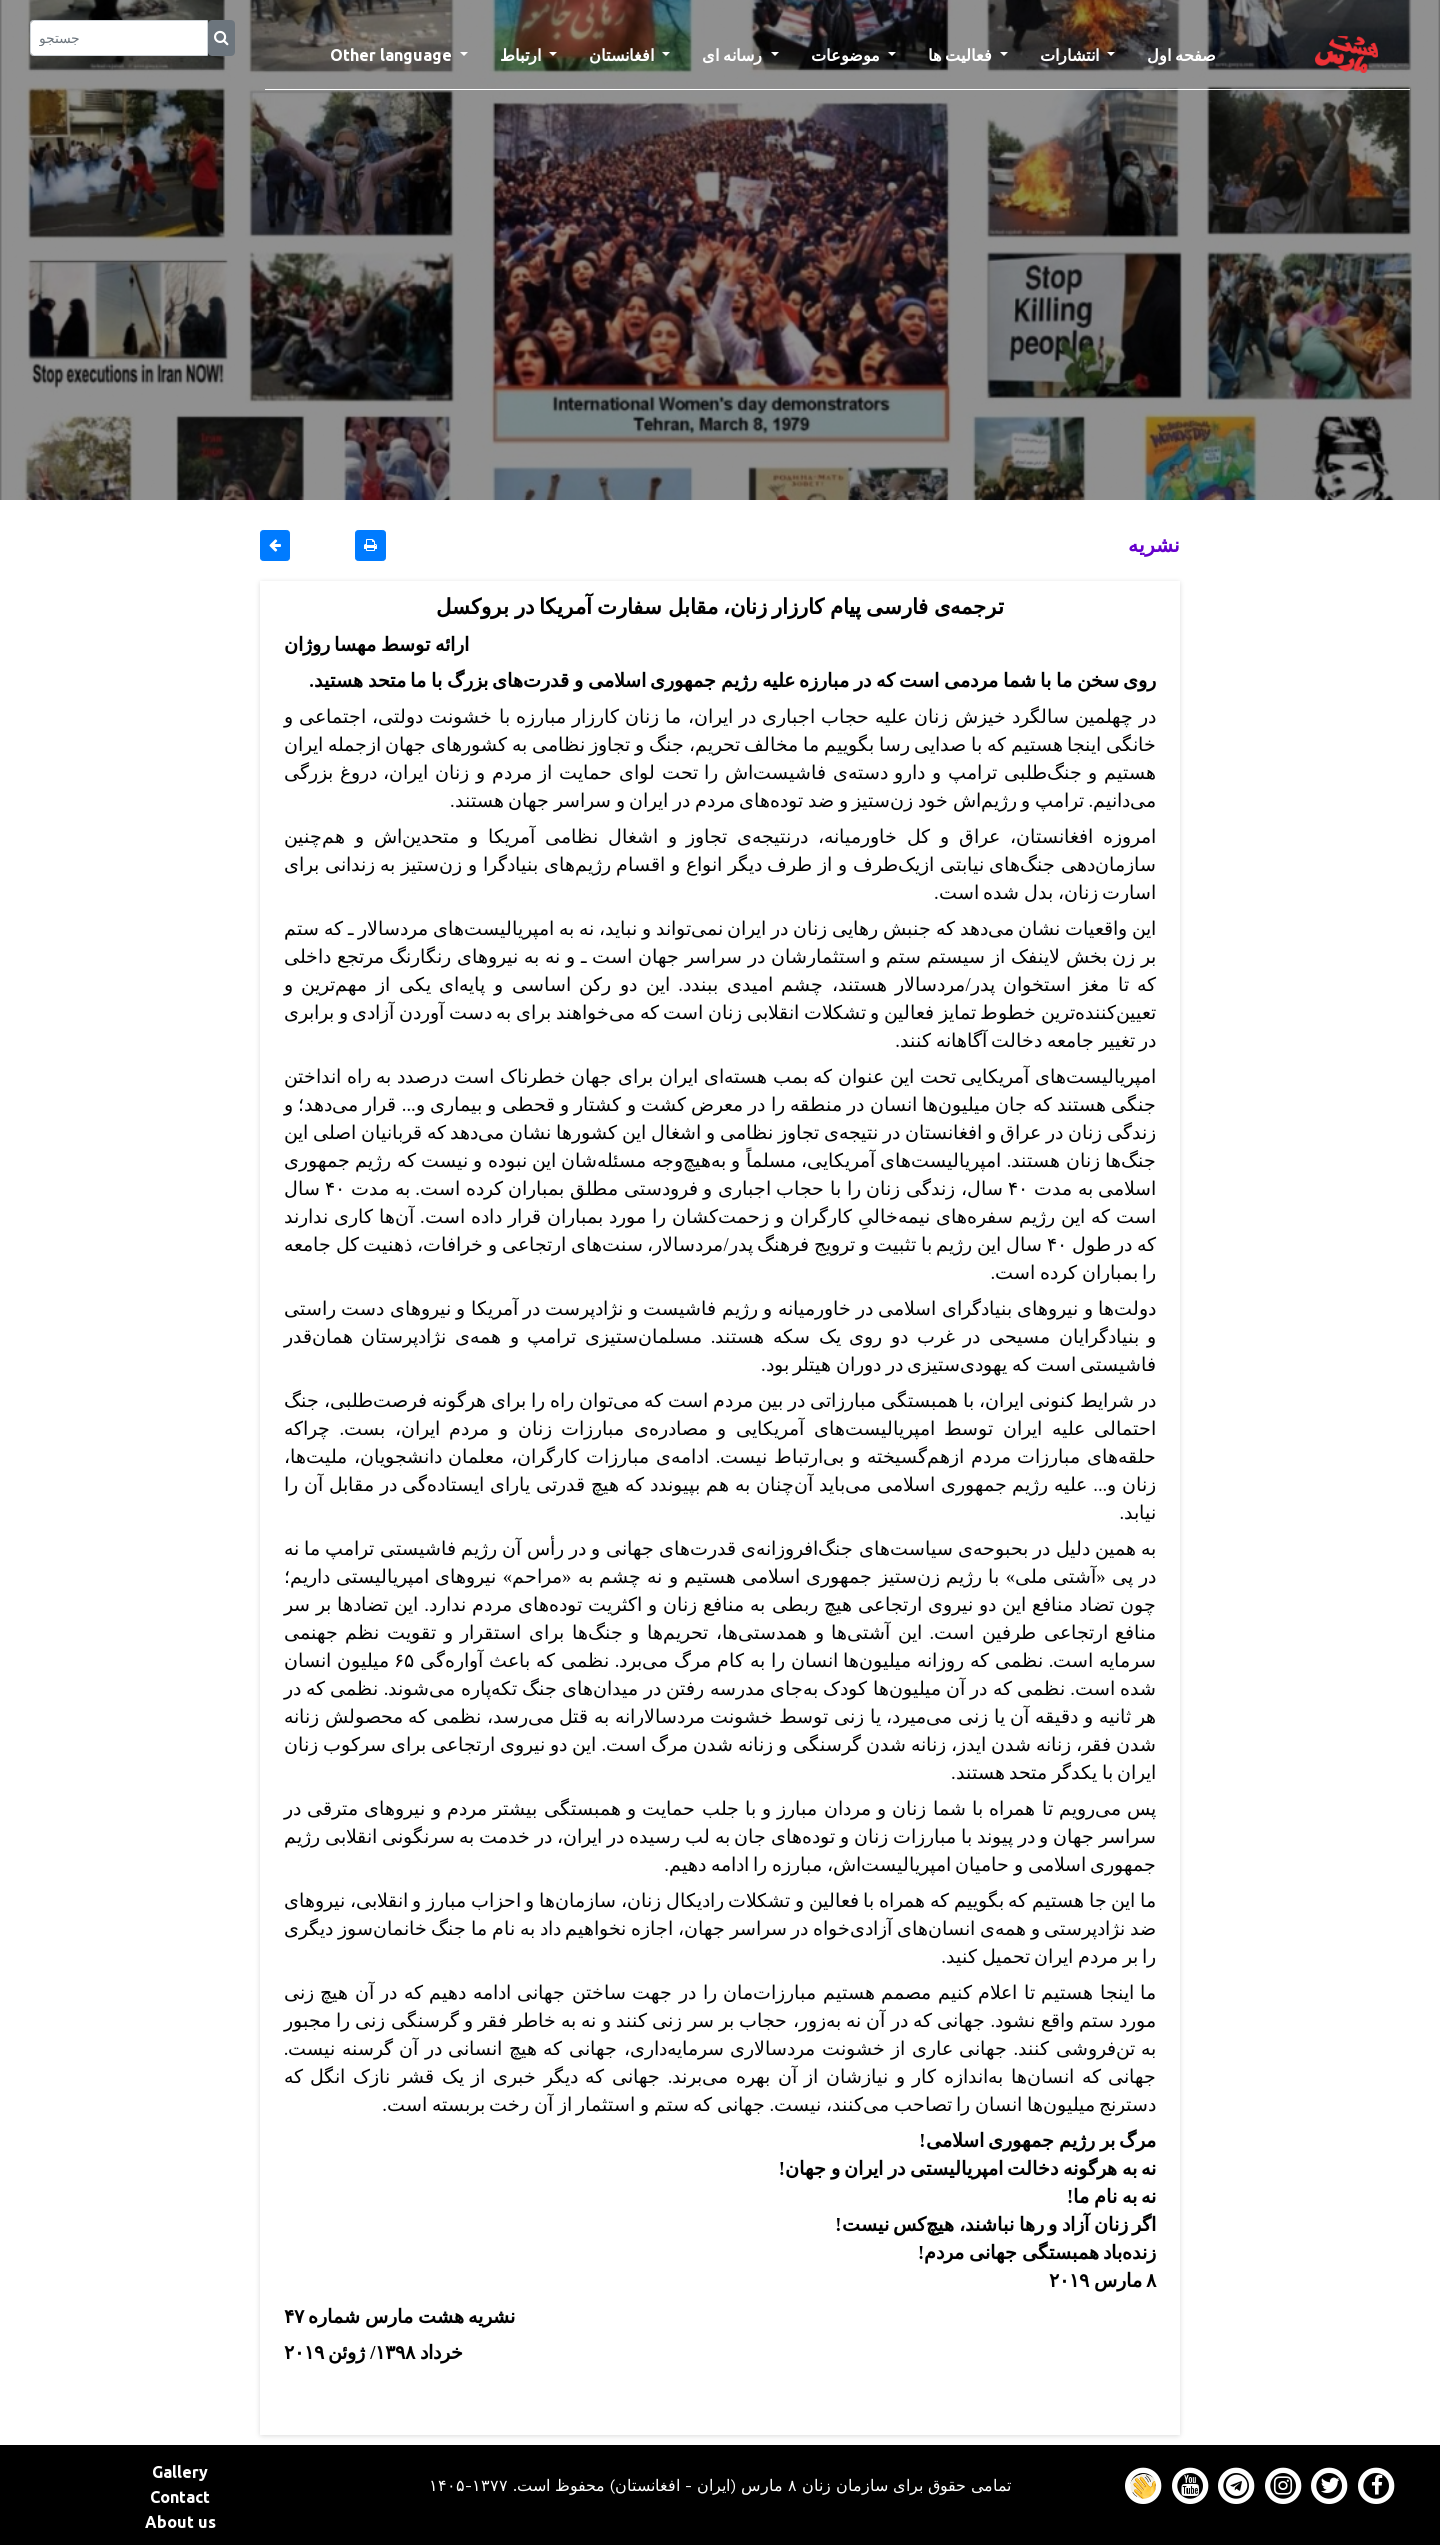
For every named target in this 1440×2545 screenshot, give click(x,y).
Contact (180, 2497)
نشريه (1154, 544)
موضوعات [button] (847, 55)
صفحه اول (1189, 53)
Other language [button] (393, 55)
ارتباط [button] (522, 55)
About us (180, 2522)
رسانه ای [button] (734, 55)
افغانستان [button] (623, 55)
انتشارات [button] (1071, 55)
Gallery (180, 2472)
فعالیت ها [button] (962, 55)
